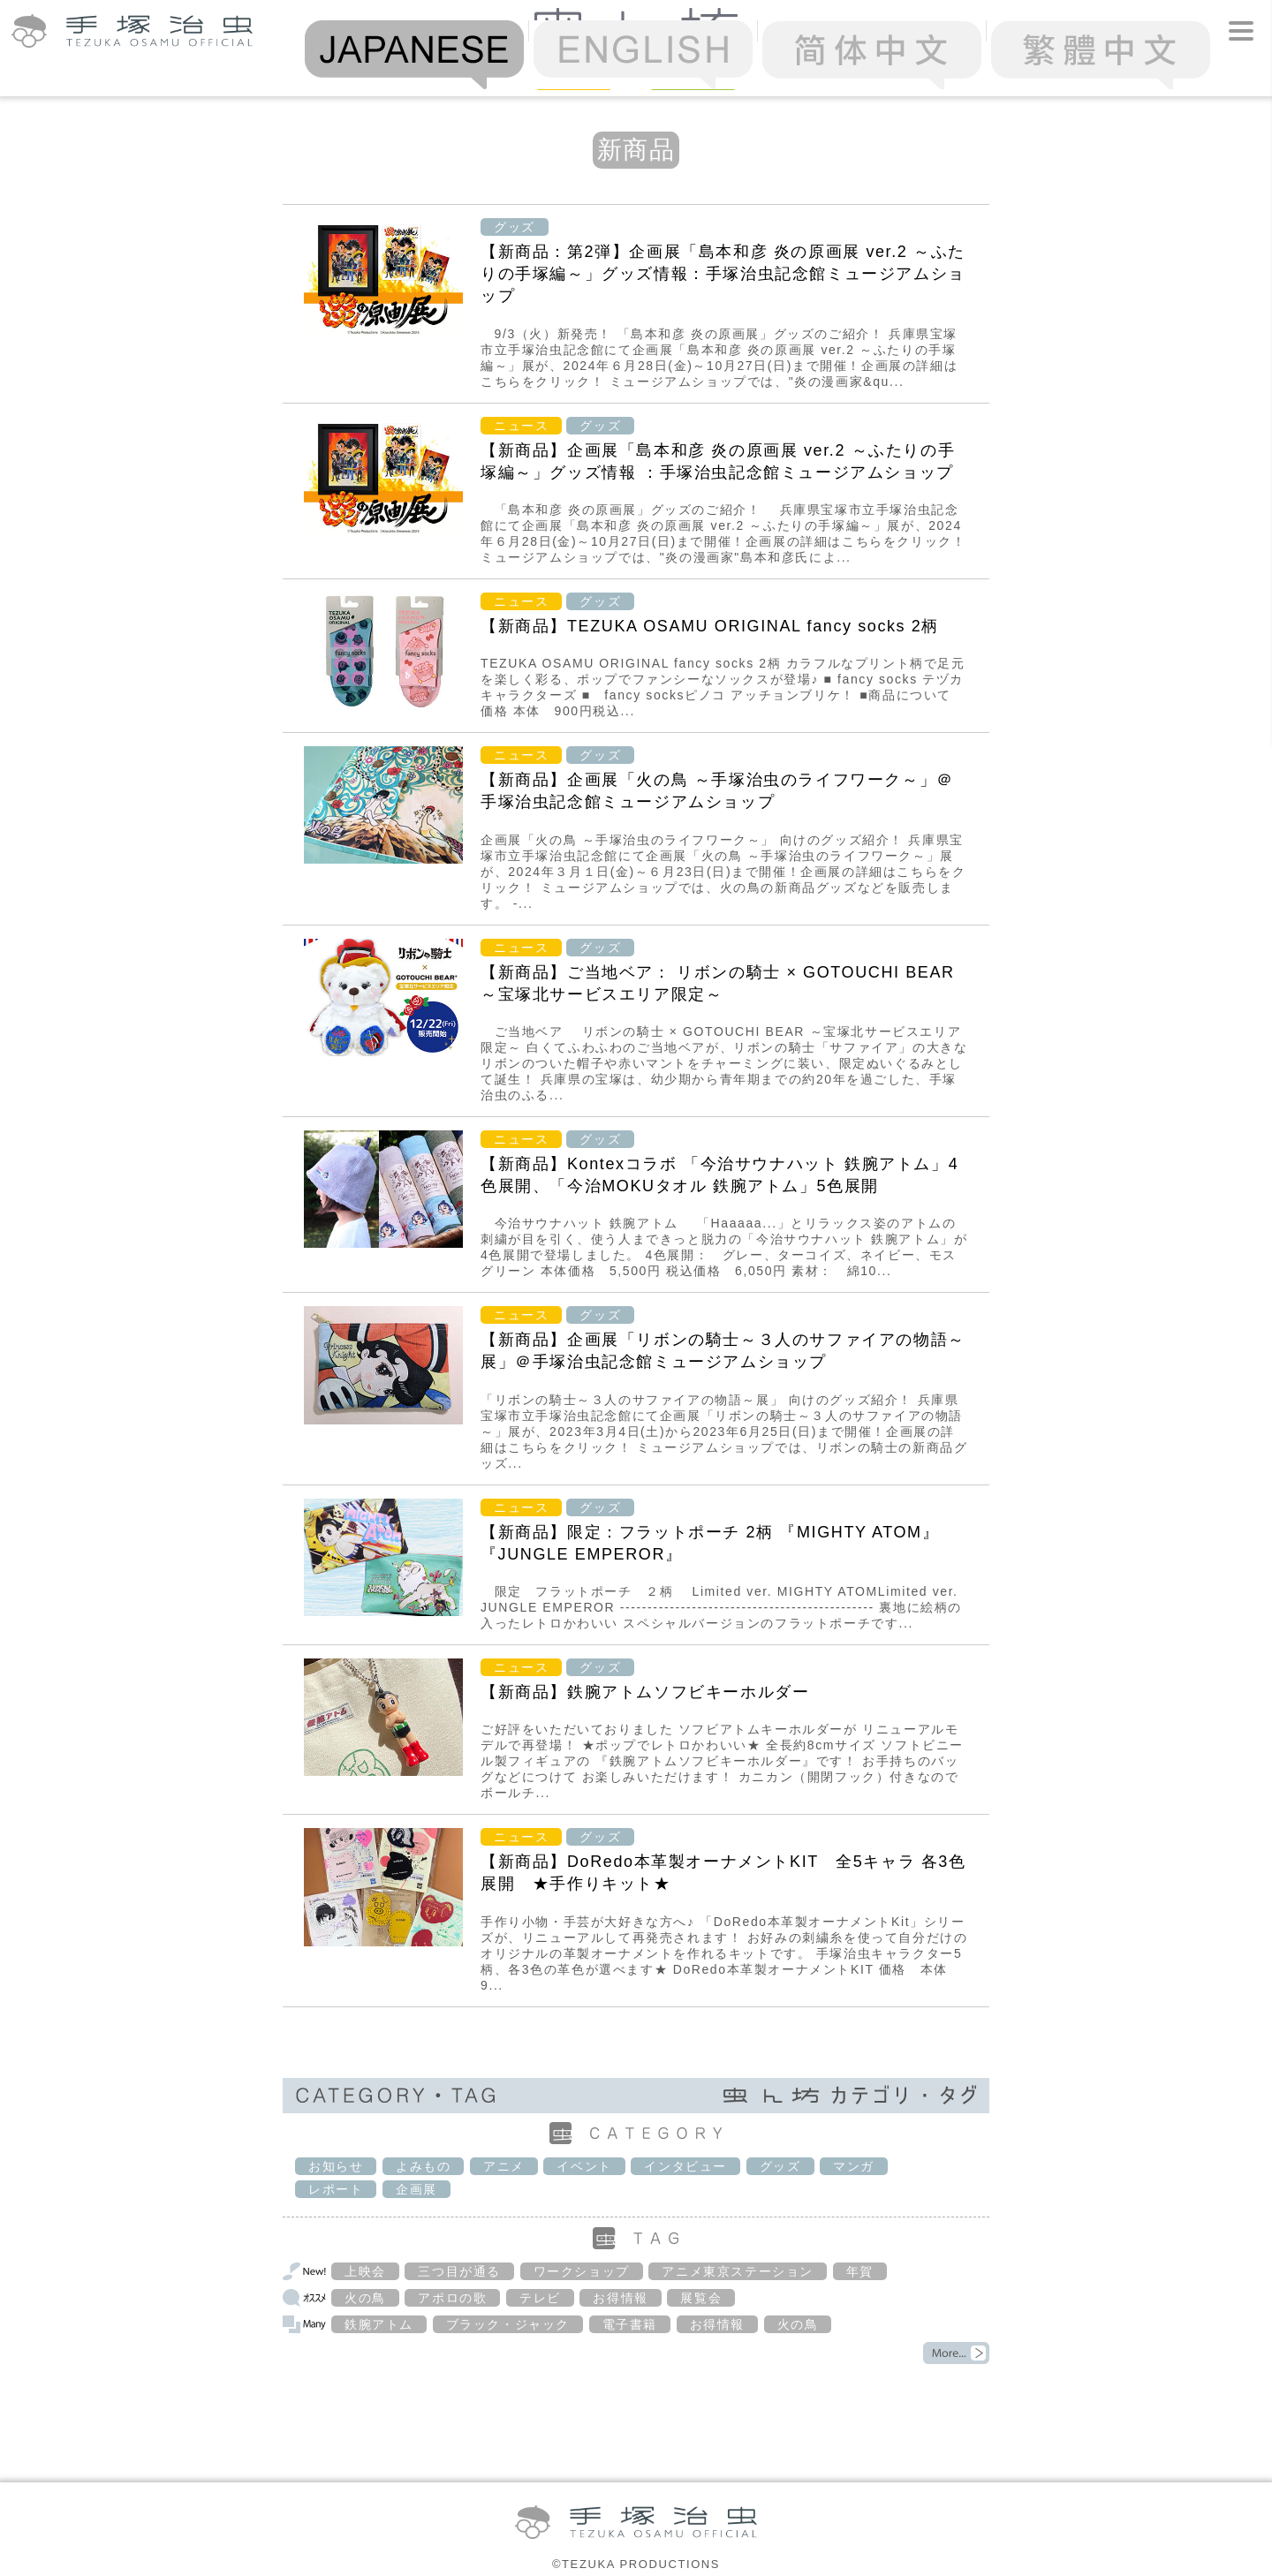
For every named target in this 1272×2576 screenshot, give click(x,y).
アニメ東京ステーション (738, 2271)
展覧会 (701, 2298)
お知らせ (335, 2166)
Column (693, 75)
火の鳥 (365, 2298)
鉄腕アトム (378, 2324)
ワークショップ (582, 2271)
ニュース (521, 426)
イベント (583, 2166)
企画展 (416, 2189)
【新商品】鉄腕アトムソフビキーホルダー (645, 1692)
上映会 (365, 2271)
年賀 (860, 2271)
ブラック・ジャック (508, 2324)
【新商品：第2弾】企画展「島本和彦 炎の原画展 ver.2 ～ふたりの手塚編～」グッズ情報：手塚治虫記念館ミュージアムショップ (723, 274)
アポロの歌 (452, 2298)
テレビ (540, 2298)
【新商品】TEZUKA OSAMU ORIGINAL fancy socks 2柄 (710, 626)
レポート (335, 2189)
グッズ (514, 227)
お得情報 (620, 2298)
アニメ (504, 2166)
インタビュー (685, 2166)
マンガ (853, 2166)
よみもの (423, 2166)
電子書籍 (629, 2324)
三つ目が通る (459, 2271)
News (573, 75)
